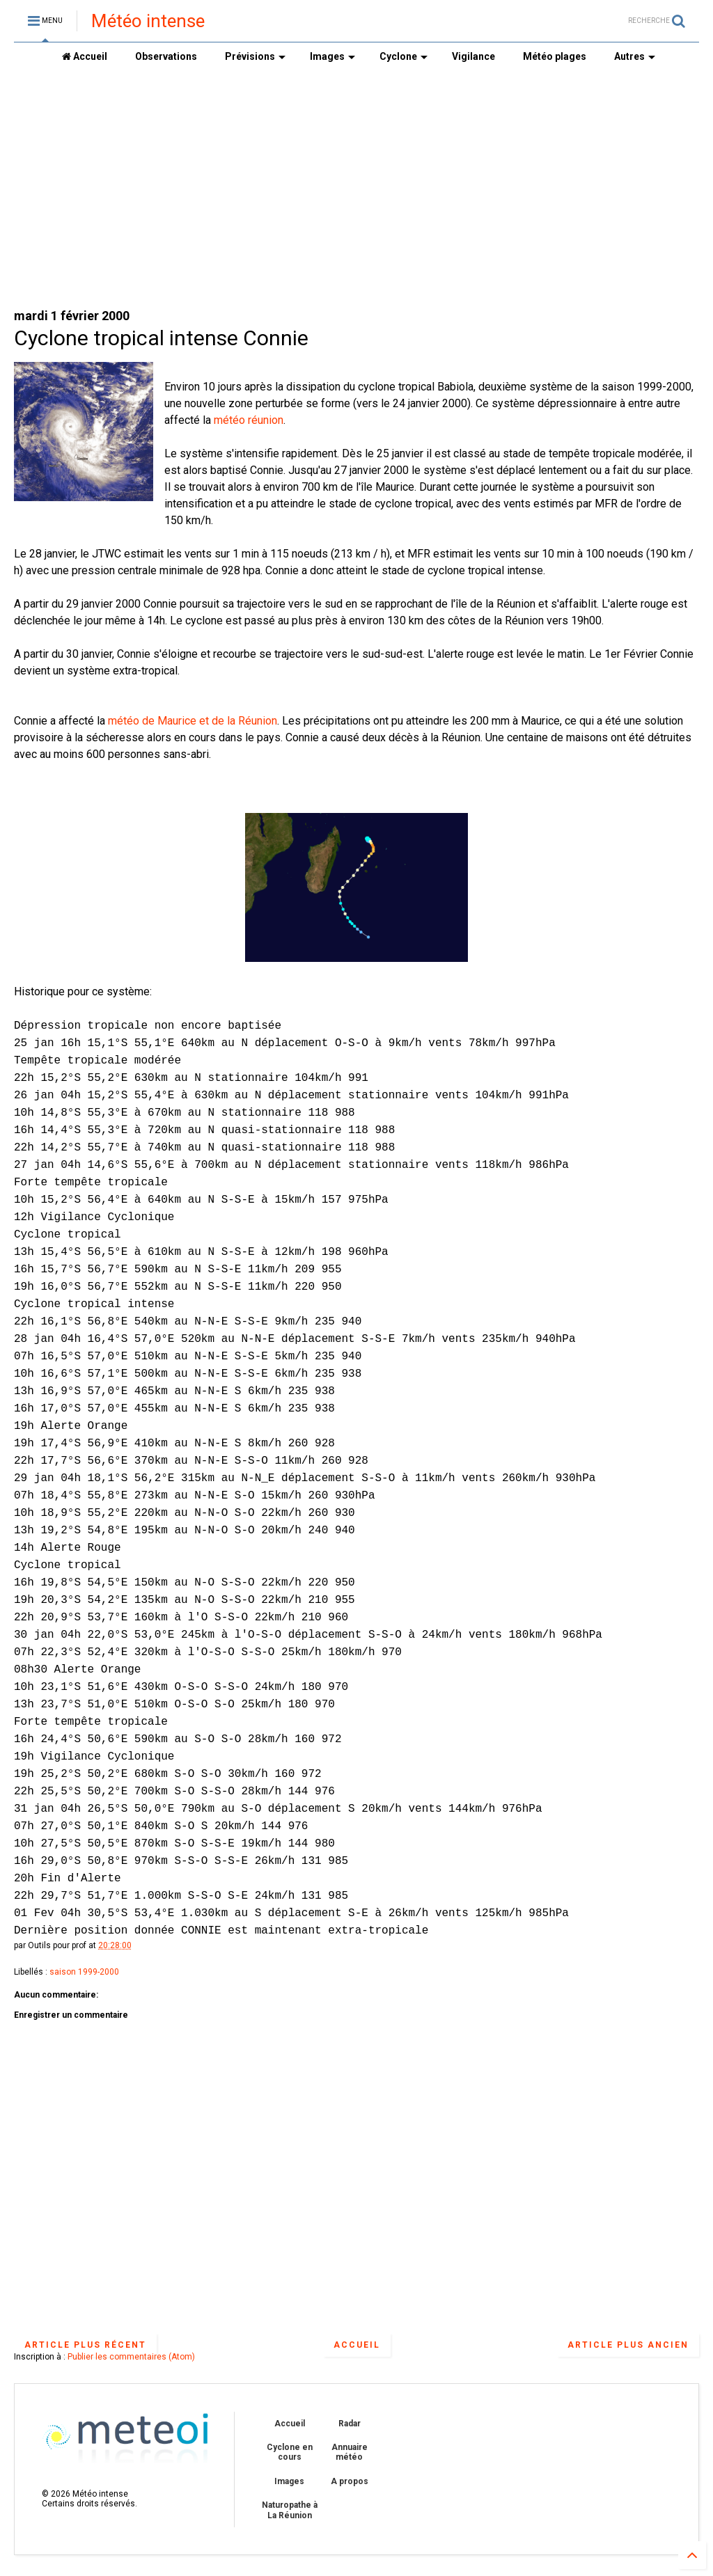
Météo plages (554, 56)
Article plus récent (85, 2345)
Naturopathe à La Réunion (290, 2510)
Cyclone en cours (290, 2452)
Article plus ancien (628, 2345)
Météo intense (148, 20)
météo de (132, 720)
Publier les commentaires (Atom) (131, 2357)
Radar (349, 2423)
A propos (349, 2481)
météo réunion (248, 420)
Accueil (84, 56)
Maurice (176, 720)
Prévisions (255, 56)
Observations (166, 56)
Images (332, 56)
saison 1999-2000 (84, 1972)
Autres (634, 56)
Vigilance (473, 56)
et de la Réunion (236, 720)
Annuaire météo (349, 2452)
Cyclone (403, 56)
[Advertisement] (356, 188)
